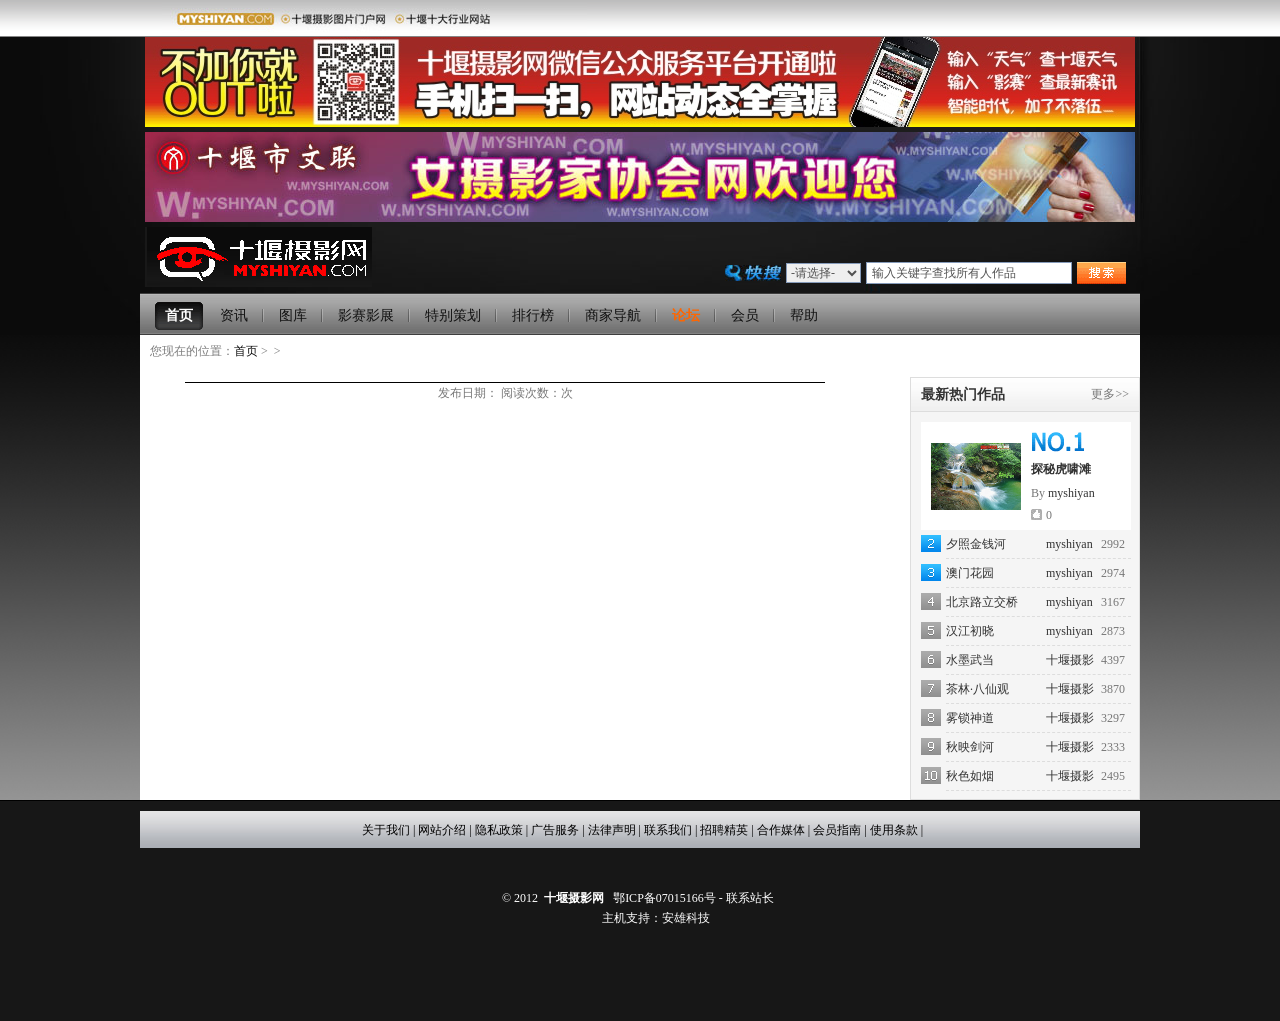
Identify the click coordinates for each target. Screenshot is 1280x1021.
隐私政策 (499, 830)
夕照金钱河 (976, 544)
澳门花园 (970, 573)
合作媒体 (781, 830)
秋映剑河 (970, 747)
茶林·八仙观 (977, 689)
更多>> (1110, 394)
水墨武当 (970, 660)
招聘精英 (724, 830)
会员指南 (837, 830)
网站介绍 (442, 830)
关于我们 (386, 830)
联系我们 (668, 830)
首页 (246, 351)
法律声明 (612, 830)
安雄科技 (686, 918)
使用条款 (894, 830)
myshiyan (1071, 493)
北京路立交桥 (982, 602)
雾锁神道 (970, 718)
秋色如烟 (970, 776)
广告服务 (555, 830)
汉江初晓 (970, 631)
